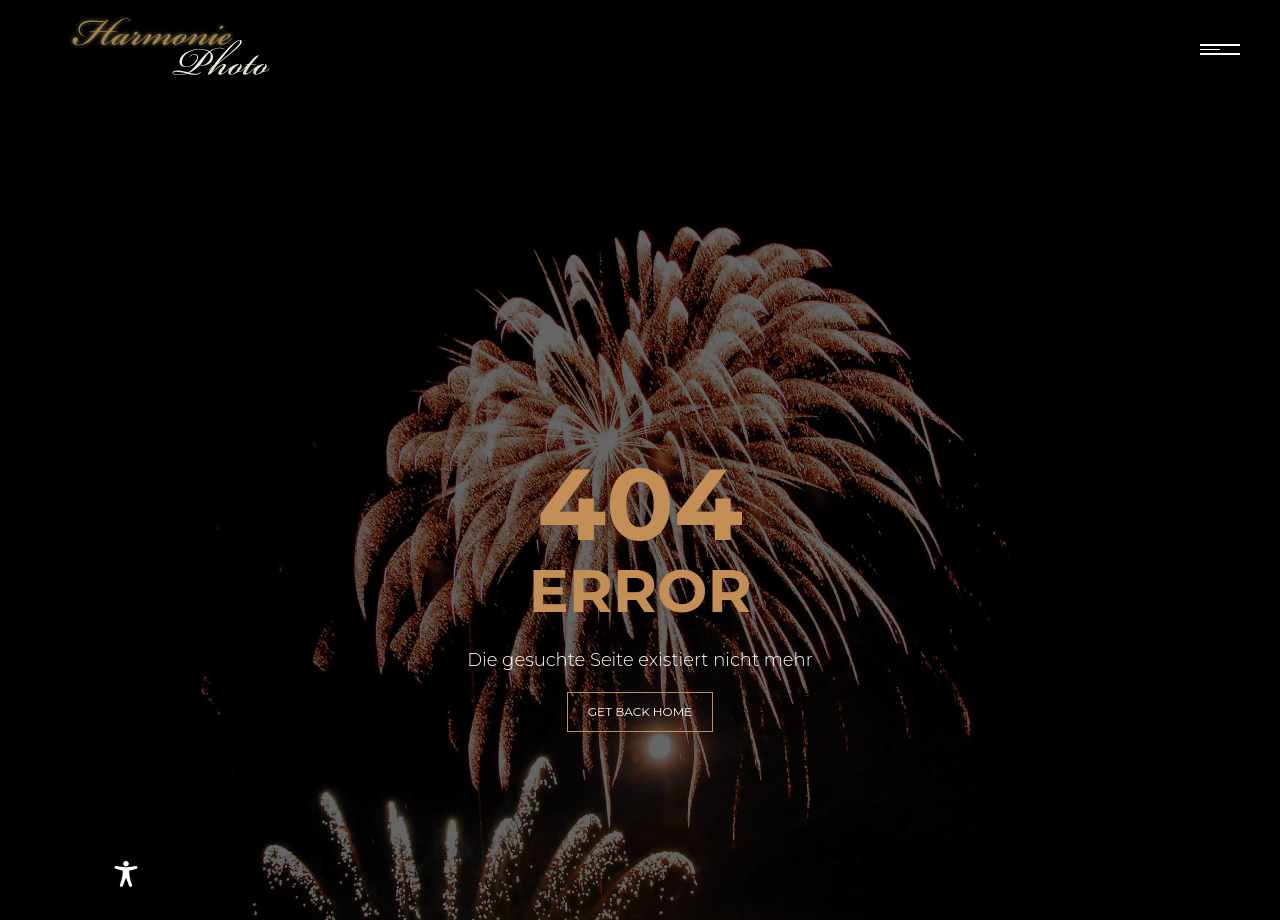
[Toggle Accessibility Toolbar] (126, 874)
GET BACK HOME (640, 711)
